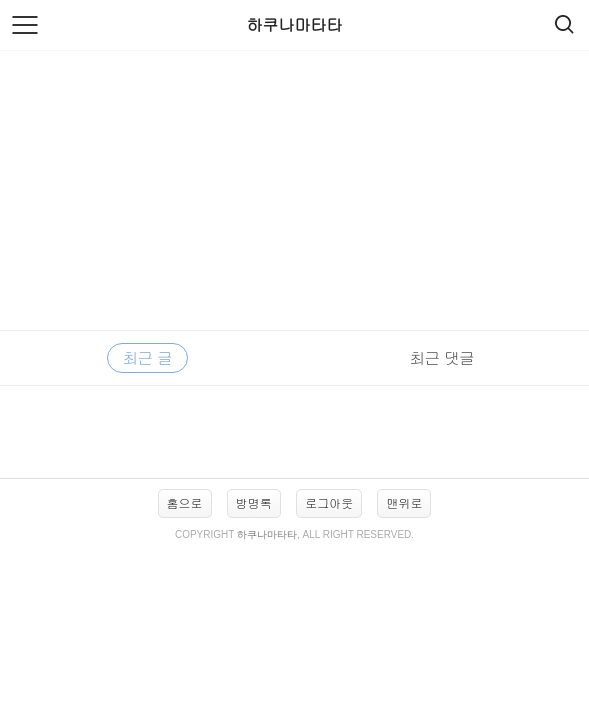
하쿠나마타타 (295, 24)
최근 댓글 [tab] (442, 357)
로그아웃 (329, 502)
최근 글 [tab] (147, 357)
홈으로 (185, 502)
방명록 (254, 502)
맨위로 (404, 502)
